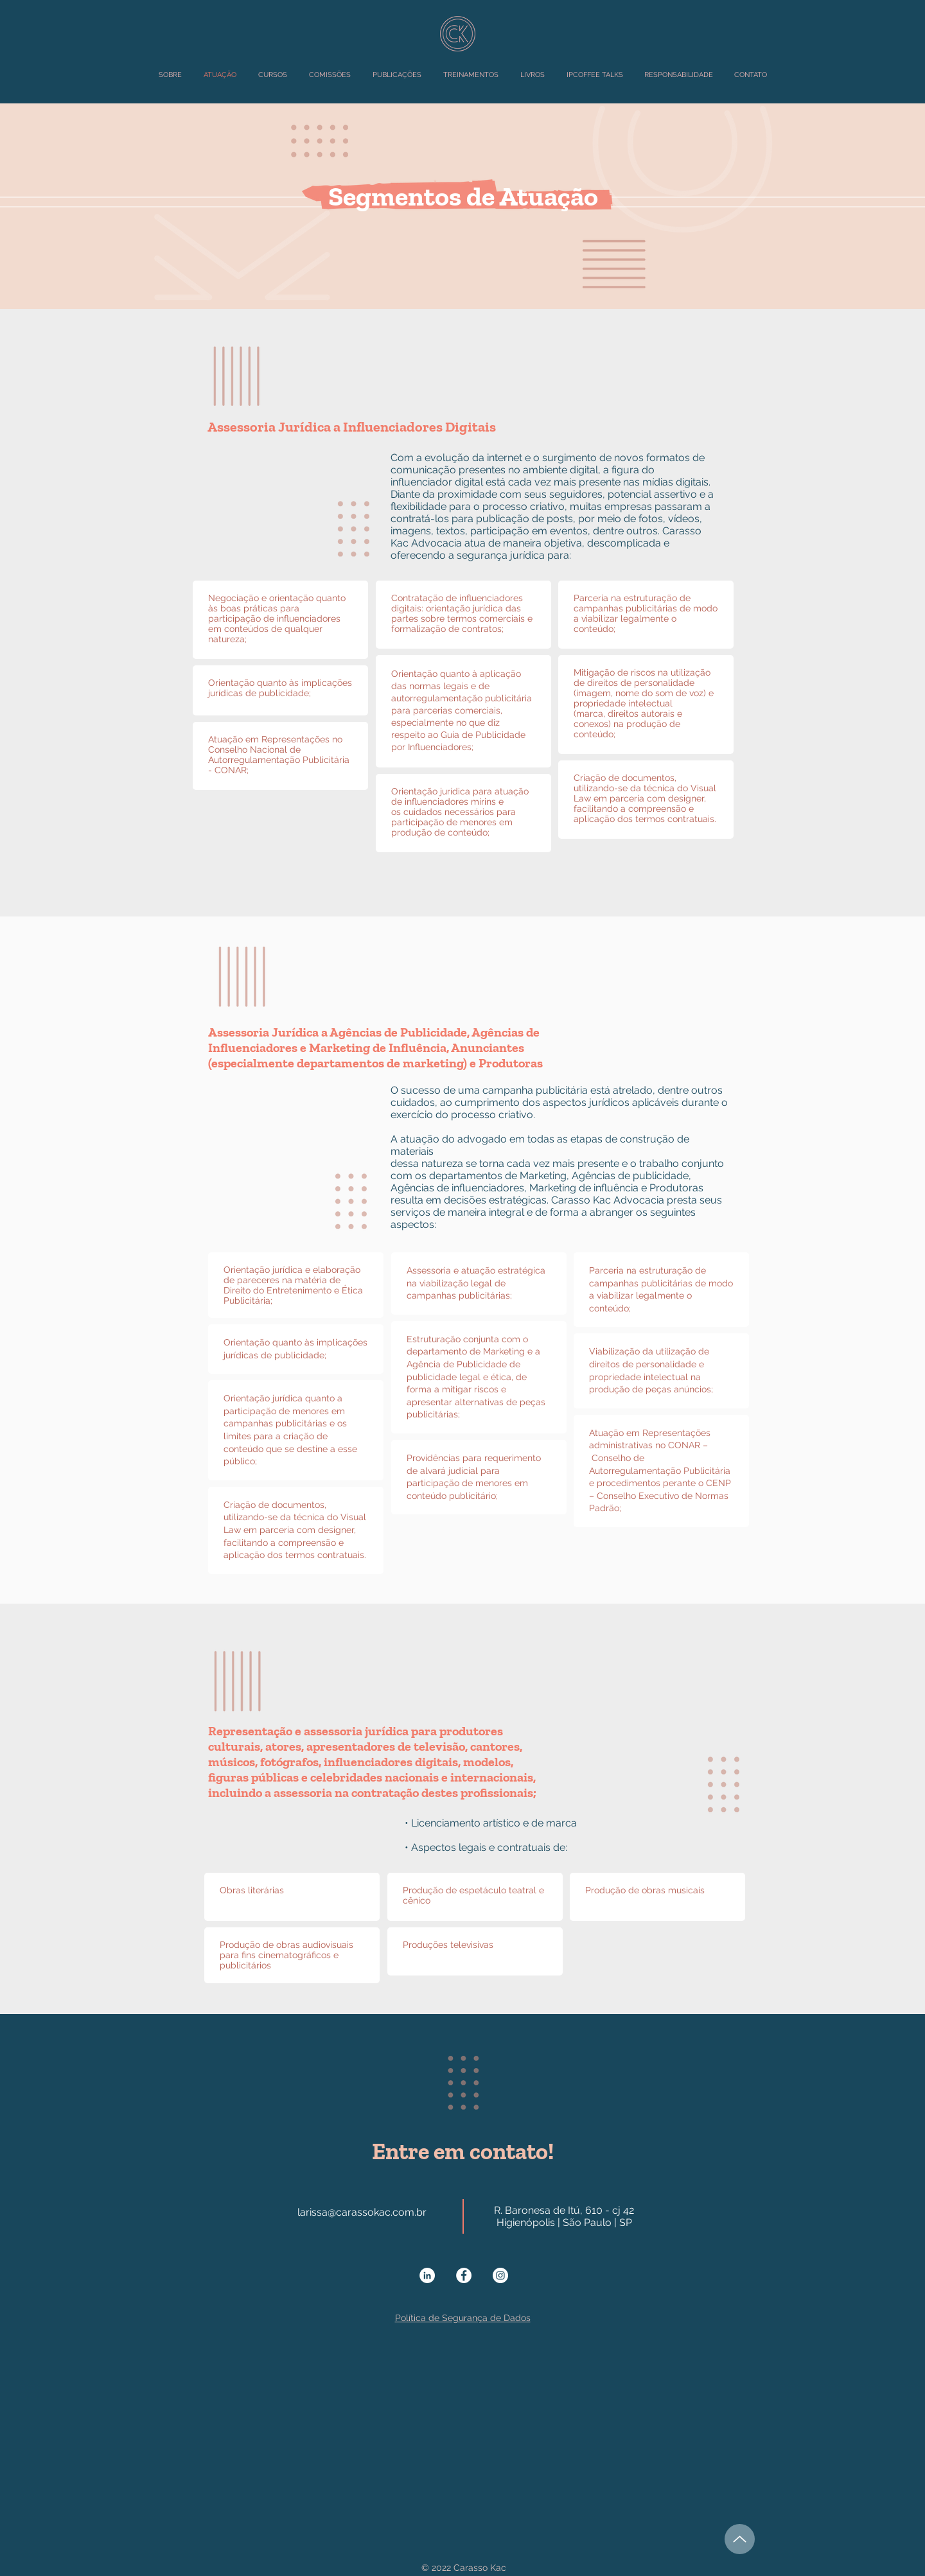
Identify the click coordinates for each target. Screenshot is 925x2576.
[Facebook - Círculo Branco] (463, 2275)
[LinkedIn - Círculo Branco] (427, 2275)
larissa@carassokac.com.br (362, 2212)
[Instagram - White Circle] (500, 2275)
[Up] (740, 2539)
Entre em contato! (463, 2151)
